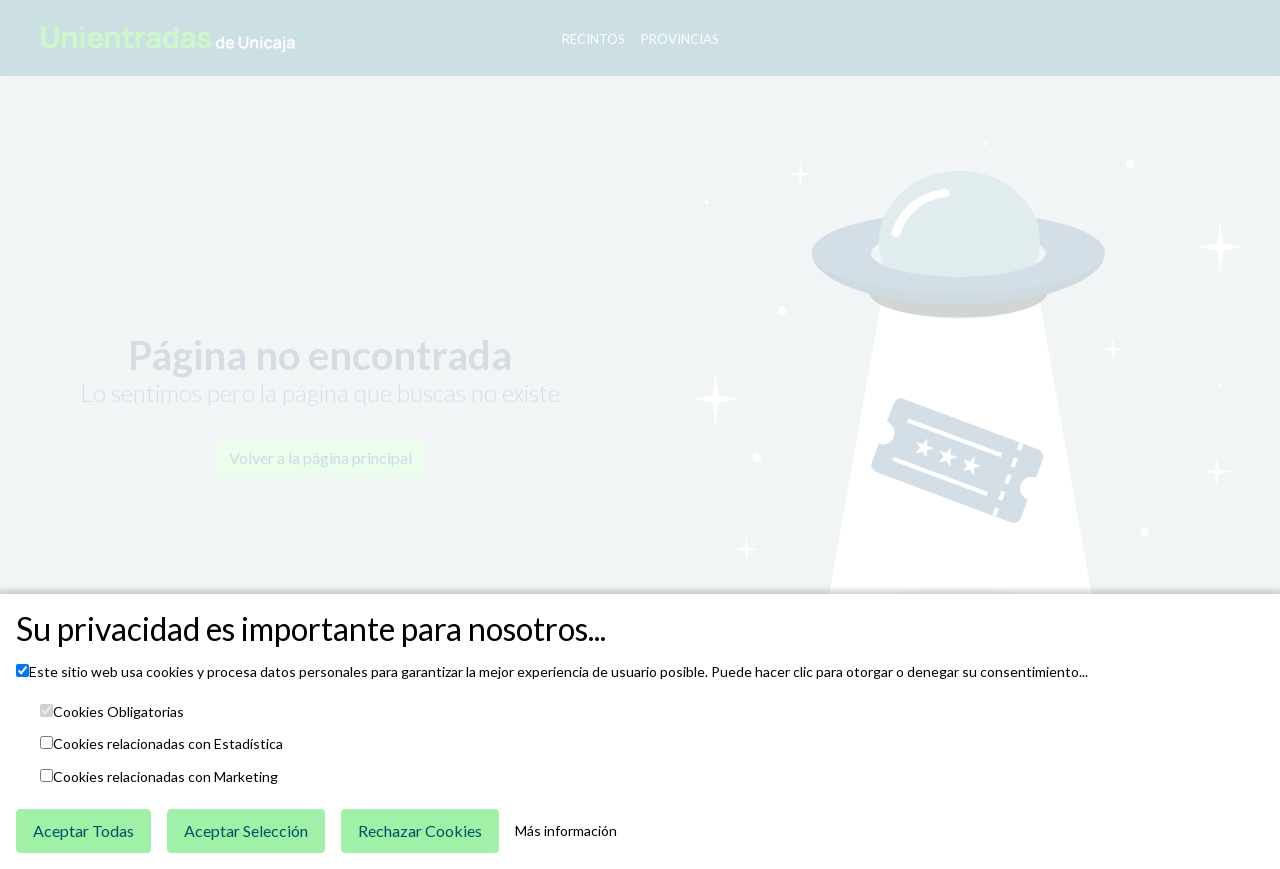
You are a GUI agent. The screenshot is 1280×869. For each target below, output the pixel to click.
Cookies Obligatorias (118, 712)
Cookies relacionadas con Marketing (165, 777)
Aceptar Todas (83, 830)
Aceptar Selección (246, 830)
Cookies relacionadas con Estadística (168, 744)
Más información (566, 831)
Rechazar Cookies (420, 830)
